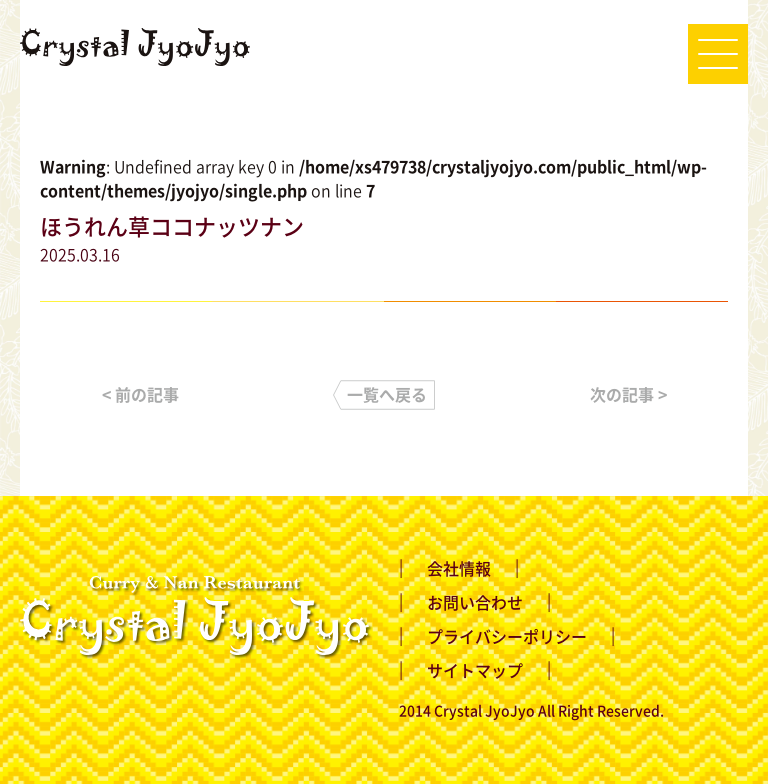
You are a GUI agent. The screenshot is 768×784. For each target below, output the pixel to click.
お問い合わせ (475, 602)
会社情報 (459, 568)
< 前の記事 (140, 394)
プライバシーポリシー (507, 636)
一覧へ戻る (387, 394)
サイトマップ (475, 670)
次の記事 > (628, 394)
